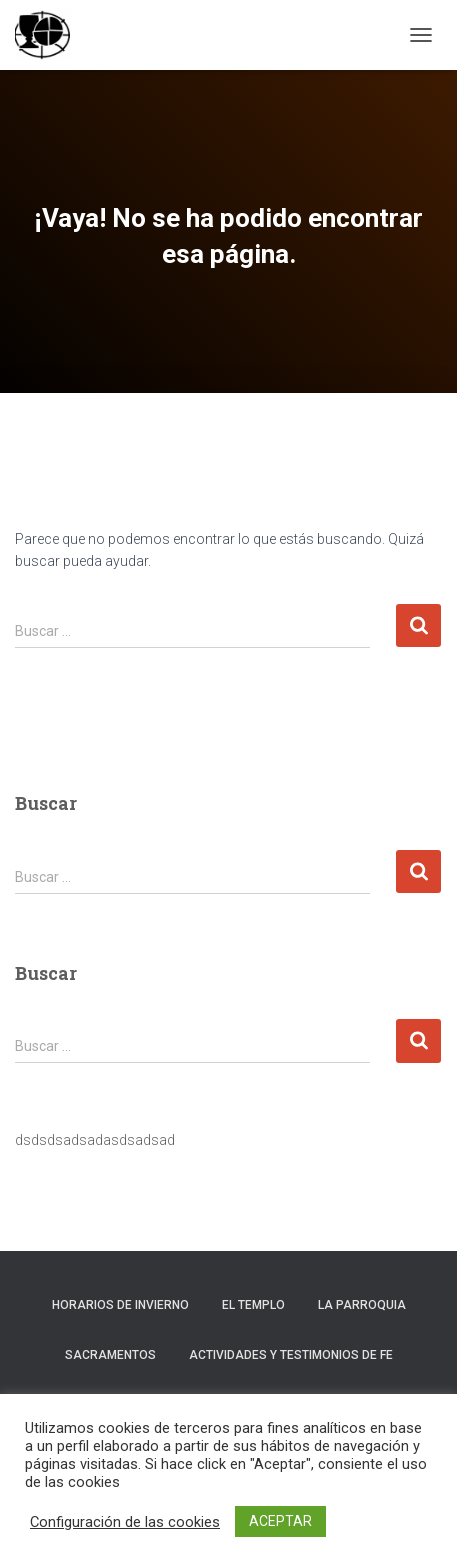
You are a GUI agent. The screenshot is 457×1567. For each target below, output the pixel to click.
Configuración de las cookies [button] (125, 1522)
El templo (253, 1305)
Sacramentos (110, 1355)
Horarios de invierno (120, 1305)
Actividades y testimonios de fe (291, 1355)
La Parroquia (362, 1305)
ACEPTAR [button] (280, 1521)
